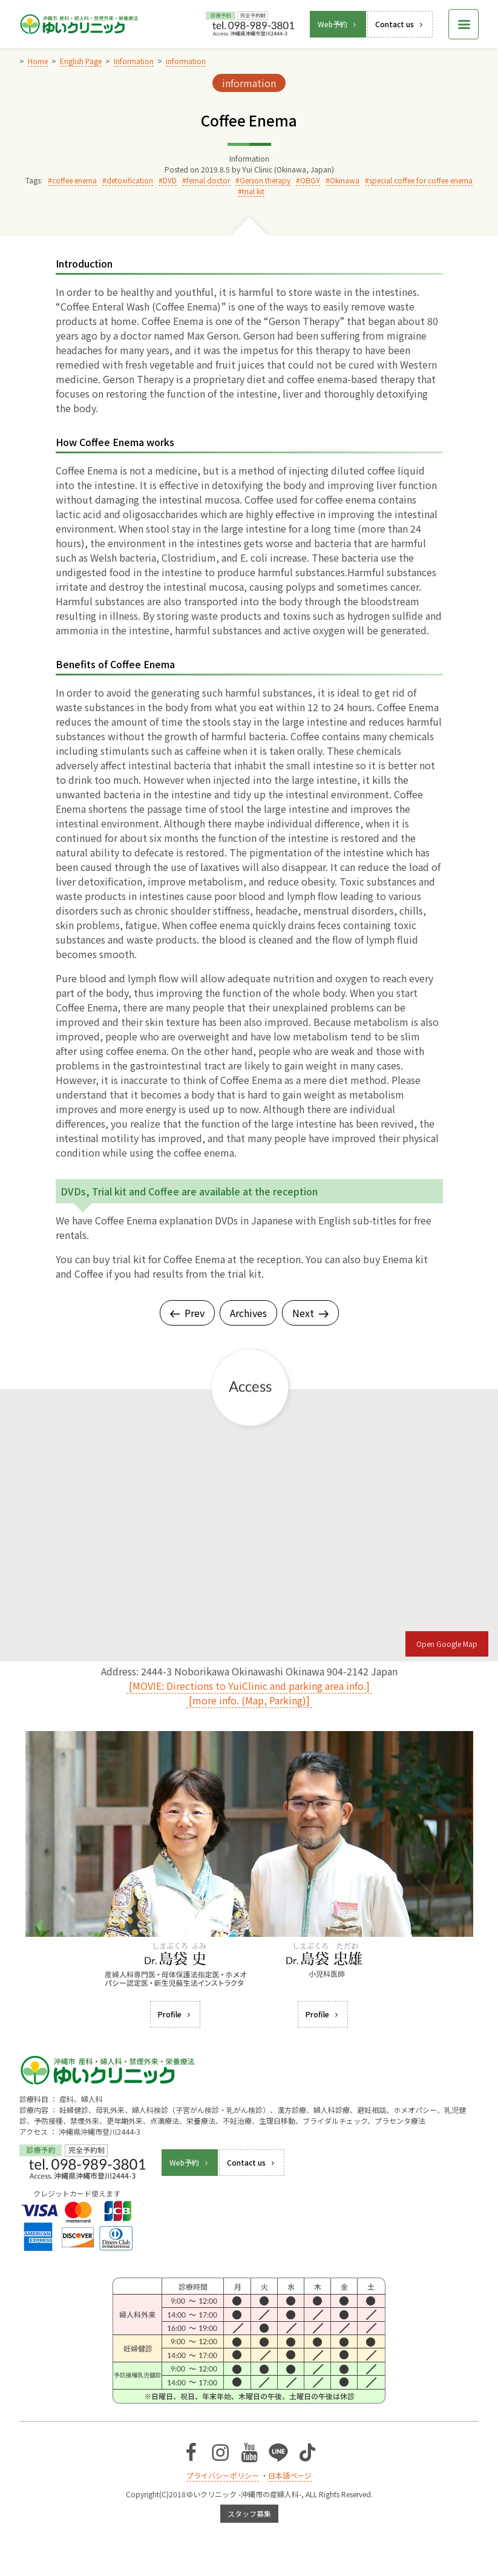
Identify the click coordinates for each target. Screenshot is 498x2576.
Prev (187, 1313)
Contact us (400, 24)
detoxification (129, 180)
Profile (175, 2014)
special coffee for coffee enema (421, 180)
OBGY (310, 180)
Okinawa (344, 180)
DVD (170, 180)
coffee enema (74, 180)
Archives (248, 1313)
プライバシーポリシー (222, 2475)
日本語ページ (290, 2475)
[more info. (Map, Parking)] (249, 1700)
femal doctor (208, 180)
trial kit (253, 191)
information (249, 83)
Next (310, 1313)
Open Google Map (446, 1643)
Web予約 (338, 24)
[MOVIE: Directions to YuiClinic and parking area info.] (249, 1685)
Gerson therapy (265, 180)
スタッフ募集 (249, 2513)
